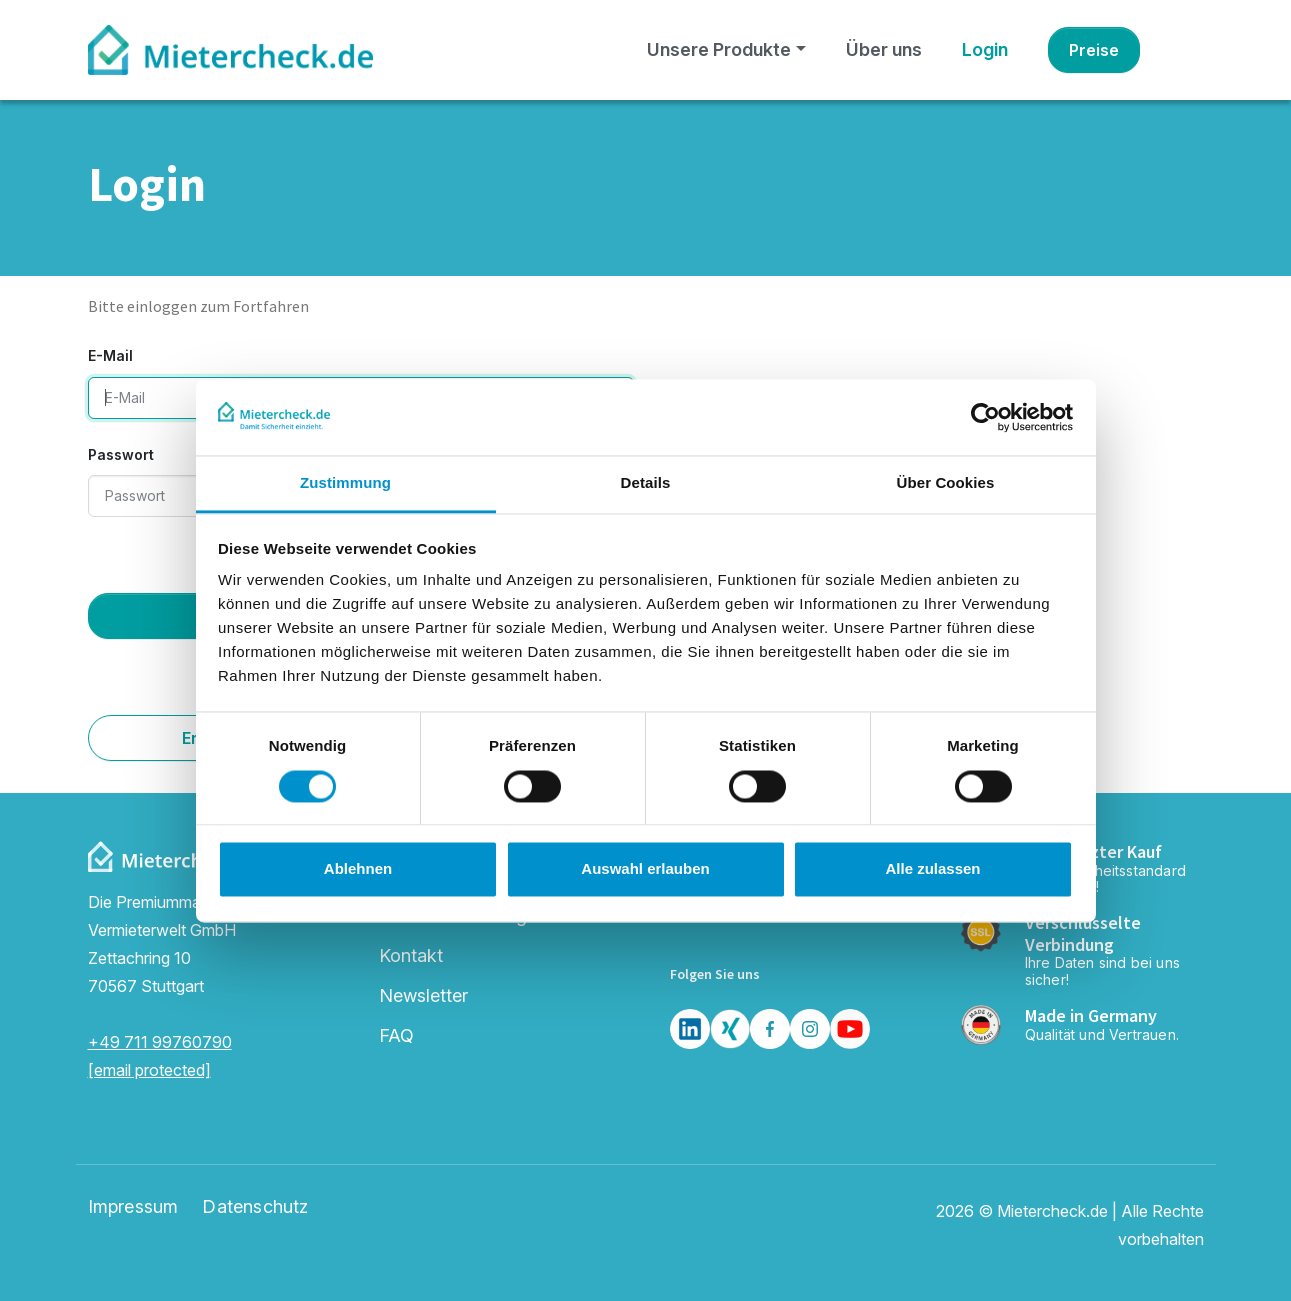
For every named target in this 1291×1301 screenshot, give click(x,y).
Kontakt (411, 955)
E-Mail (110, 355)
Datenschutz (255, 1207)
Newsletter (423, 995)
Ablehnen (358, 869)
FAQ (396, 1035)
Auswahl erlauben (645, 869)
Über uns (884, 49)
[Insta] (810, 1029)
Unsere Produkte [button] (719, 49)
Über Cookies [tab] (946, 483)
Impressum (133, 1207)
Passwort (121, 454)
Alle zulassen (932, 869)
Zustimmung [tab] (345, 483)
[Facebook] (770, 1029)
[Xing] (730, 1029)
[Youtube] (850, 1029)
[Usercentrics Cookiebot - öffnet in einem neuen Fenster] (985, 417)
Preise (1094, 50)
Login (985, 49)
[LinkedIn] (690, 1029)
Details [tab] (646, 483)
